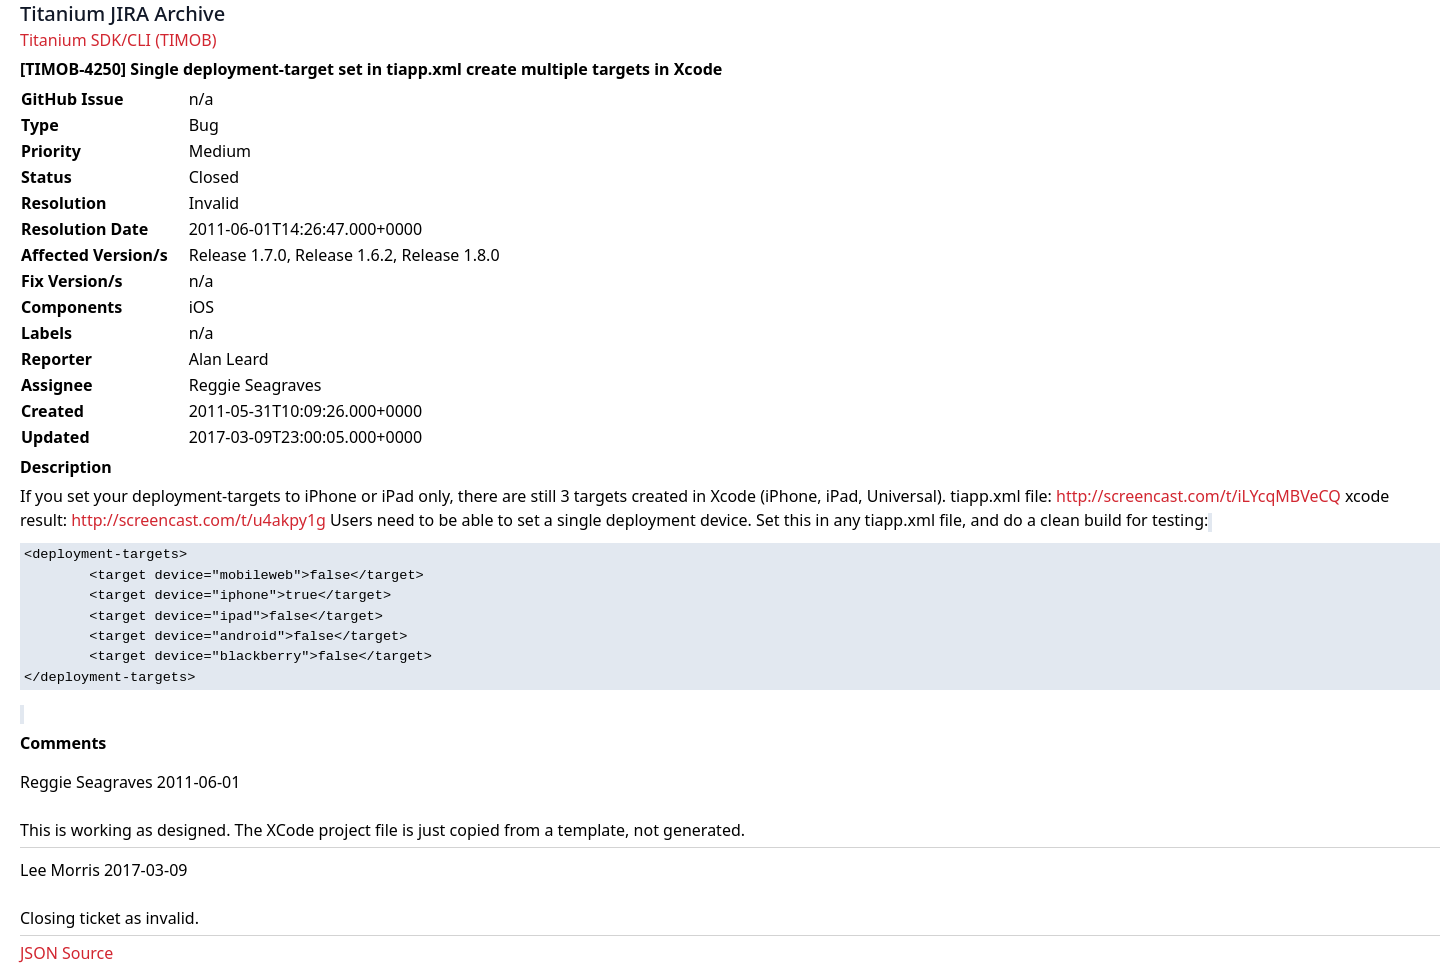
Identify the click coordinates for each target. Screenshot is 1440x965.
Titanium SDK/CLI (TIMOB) (118, 40)
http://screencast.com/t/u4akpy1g (198, 520)
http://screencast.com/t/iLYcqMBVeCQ (1198, 496)
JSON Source (66, 953)
